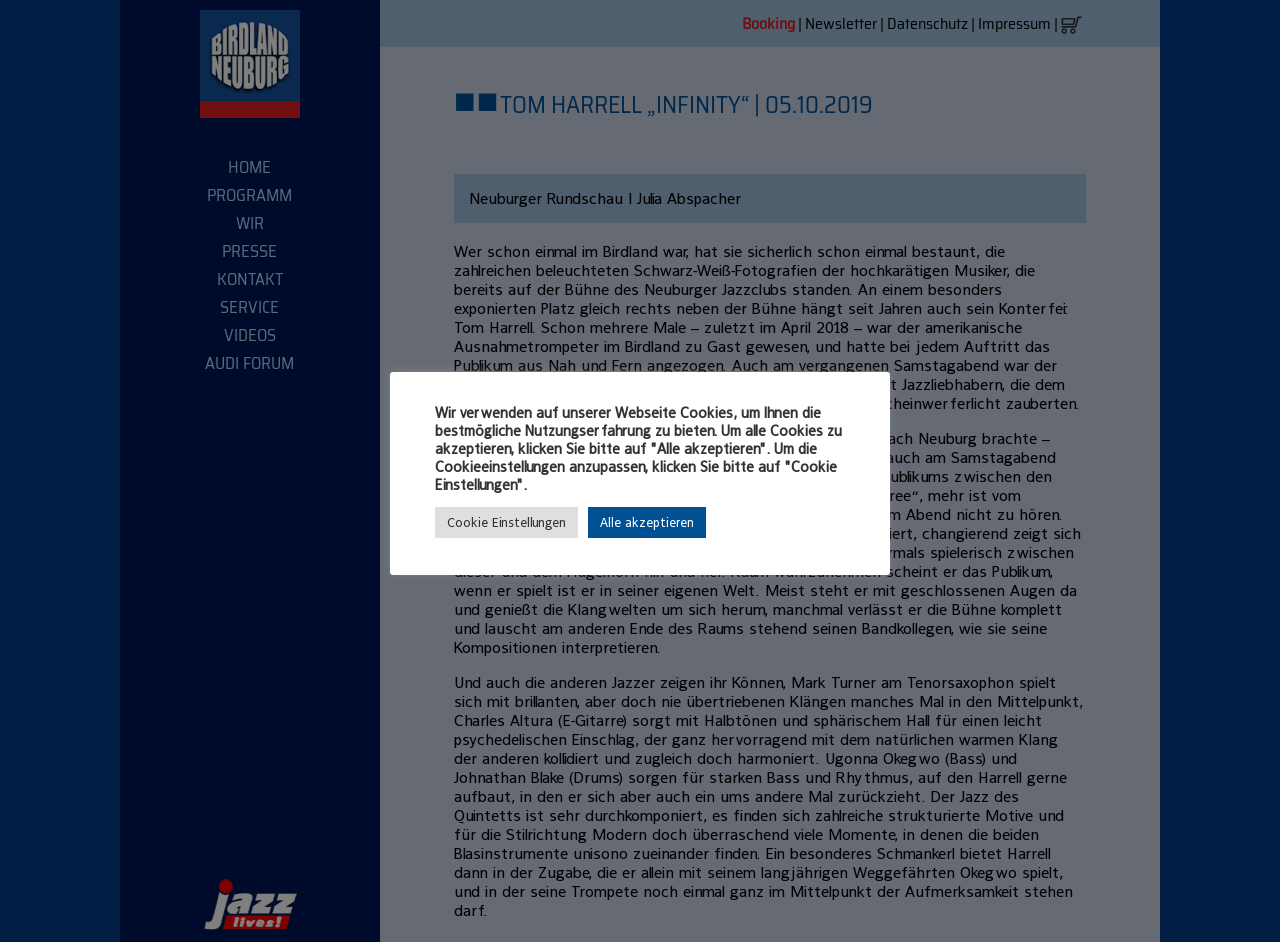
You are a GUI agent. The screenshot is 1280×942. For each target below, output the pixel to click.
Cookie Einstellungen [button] (506, 522)
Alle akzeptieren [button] (647, 522)
